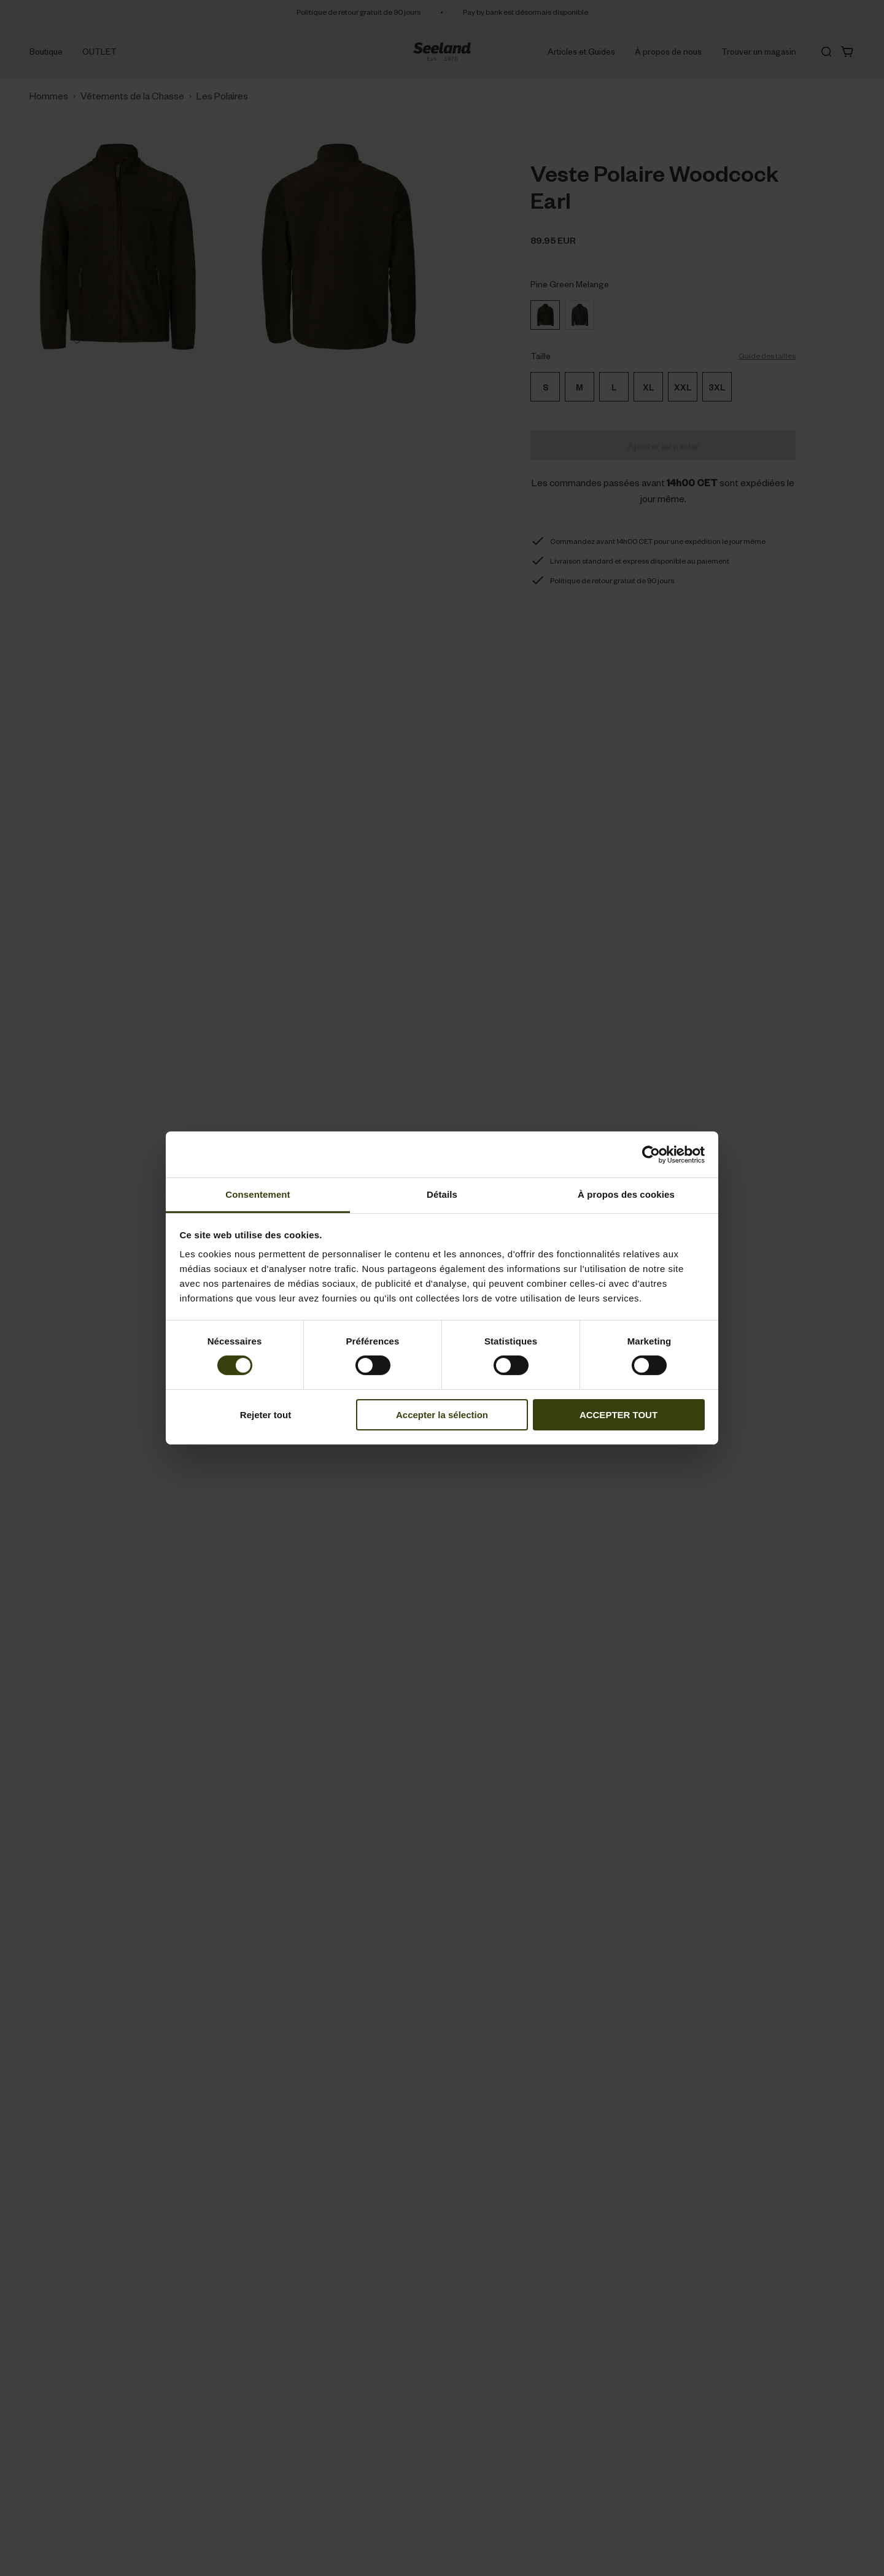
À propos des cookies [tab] (626, 1194)
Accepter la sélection (442, 1415)
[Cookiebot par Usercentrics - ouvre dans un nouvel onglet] (651, 1154)
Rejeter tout (265, 1415)
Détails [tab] (442, 1194)
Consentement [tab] (257, 1194)
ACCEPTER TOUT (618, 1415)
